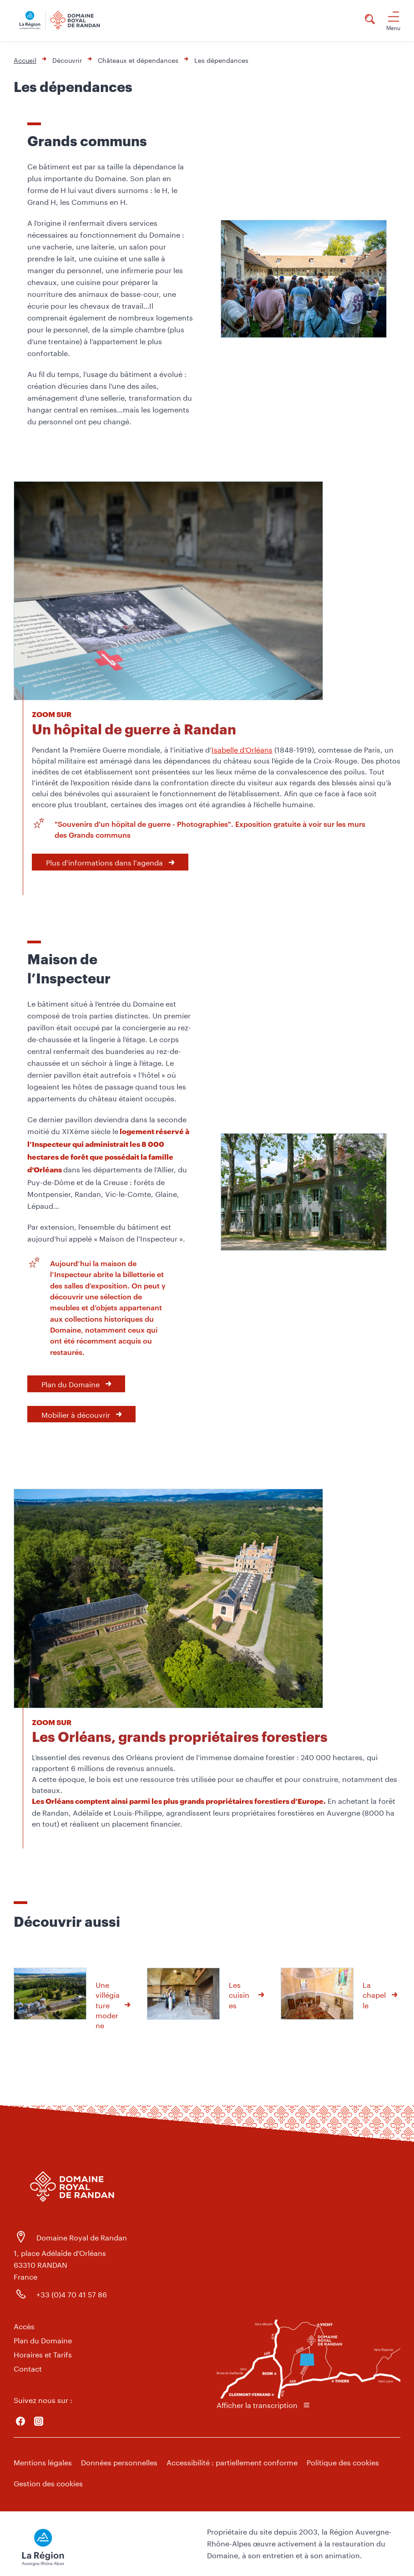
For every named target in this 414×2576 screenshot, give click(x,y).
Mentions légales (43, 2461)
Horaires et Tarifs (43, 2353)
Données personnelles (119, 2461)
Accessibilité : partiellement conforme (232, 2461)
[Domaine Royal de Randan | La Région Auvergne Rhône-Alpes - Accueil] (67, 20)
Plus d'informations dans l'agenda (104, 861)
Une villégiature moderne (108, 2004)
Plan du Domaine (70, 1383)
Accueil (25, 60)
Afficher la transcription (257, 2404)
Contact (28, 2367)
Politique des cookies (343, 2461)
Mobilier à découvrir (75, 1414)
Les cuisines (239, 1994)
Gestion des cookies (48, 2482)
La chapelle (374, 1994)
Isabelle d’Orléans (242, 748)
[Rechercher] (370, 20)
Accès (24, 2325)
